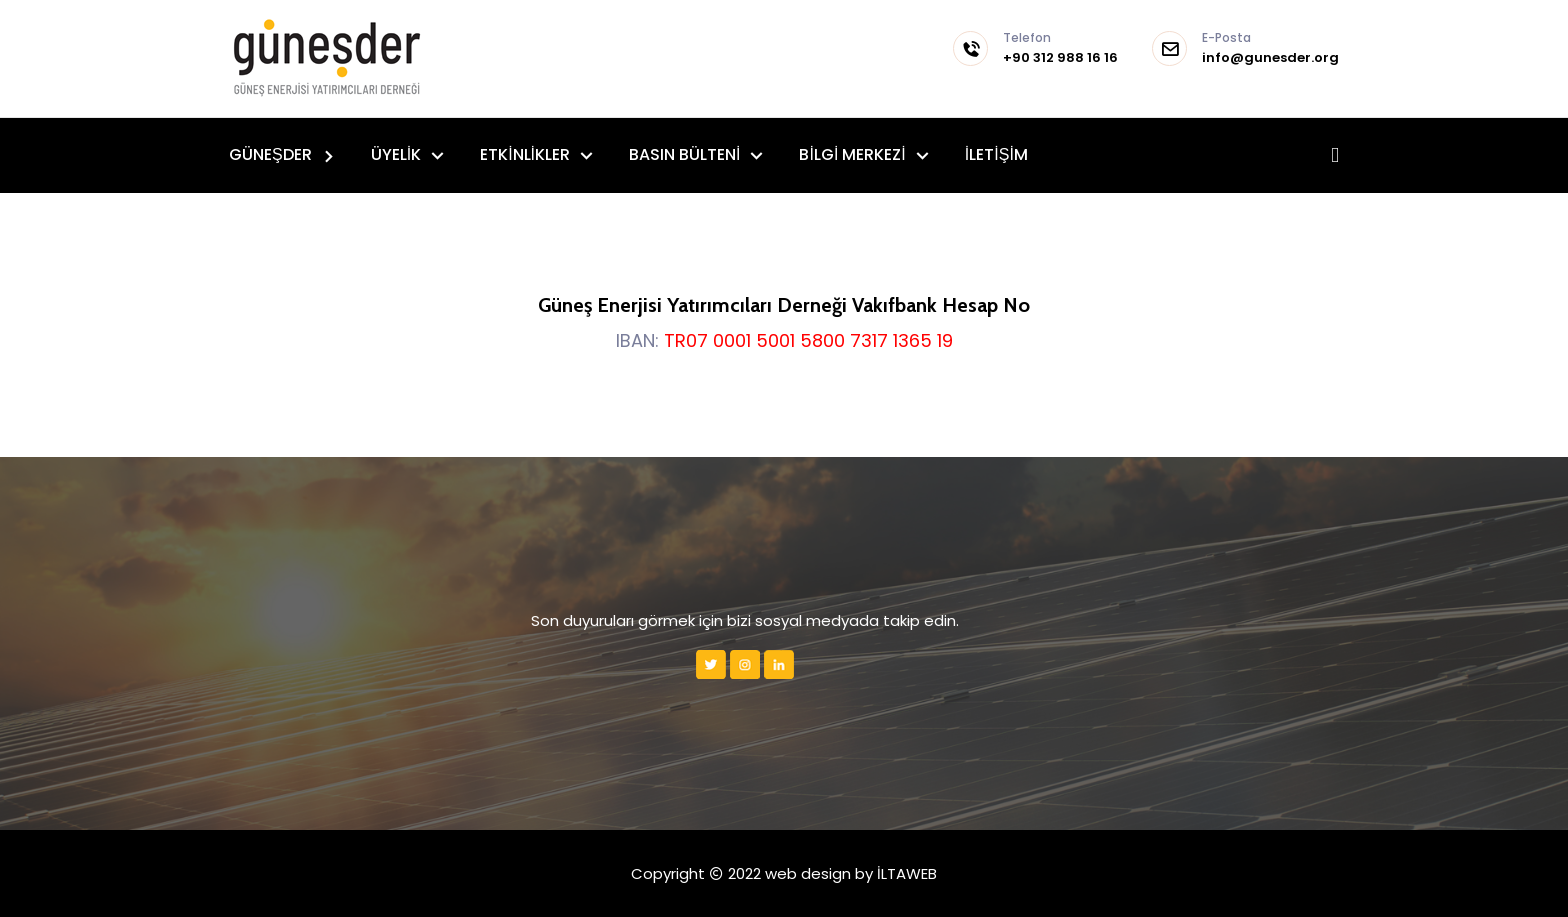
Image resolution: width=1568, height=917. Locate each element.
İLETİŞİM (996, 154)
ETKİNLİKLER (527, 154)
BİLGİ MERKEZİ (854, 154)
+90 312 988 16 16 (1060, 49)
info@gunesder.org (1270, 49)
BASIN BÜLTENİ (686, 154)
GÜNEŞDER (272, 154)
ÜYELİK (398, 154)
